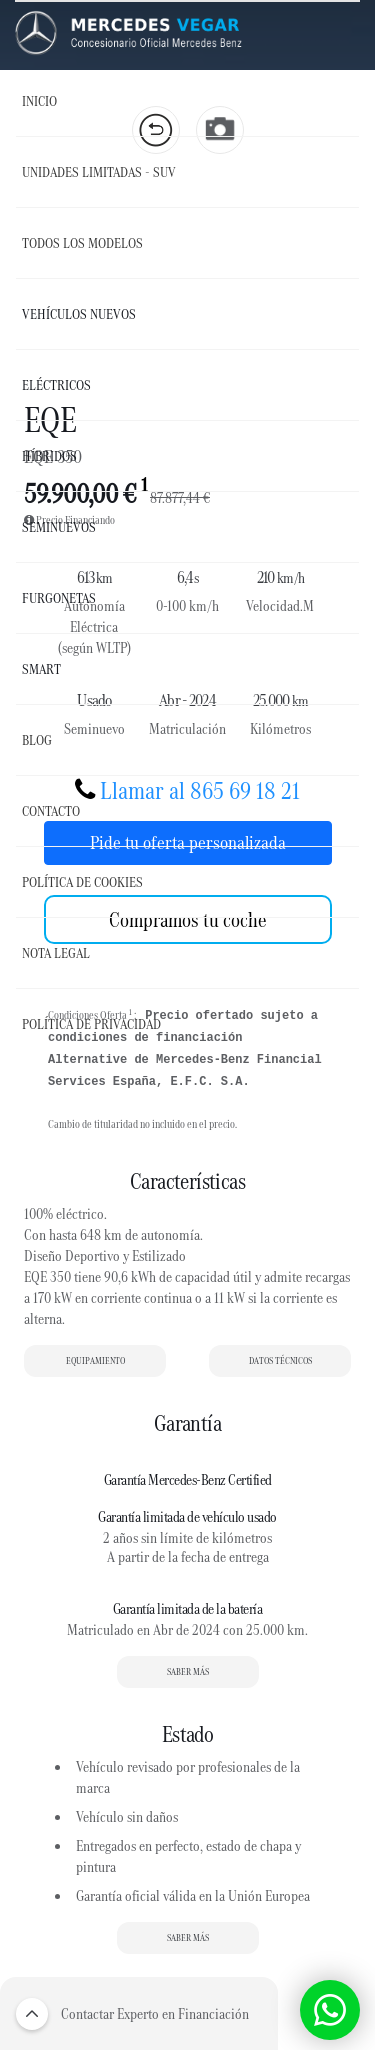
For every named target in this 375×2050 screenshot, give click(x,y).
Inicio (39, 101)
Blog (37, 740)
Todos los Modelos (82, 243)
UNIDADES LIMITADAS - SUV (99, 172)
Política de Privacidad (91, 1024)
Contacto (51, 811)
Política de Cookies (82, 882)
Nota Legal (56, 953)
